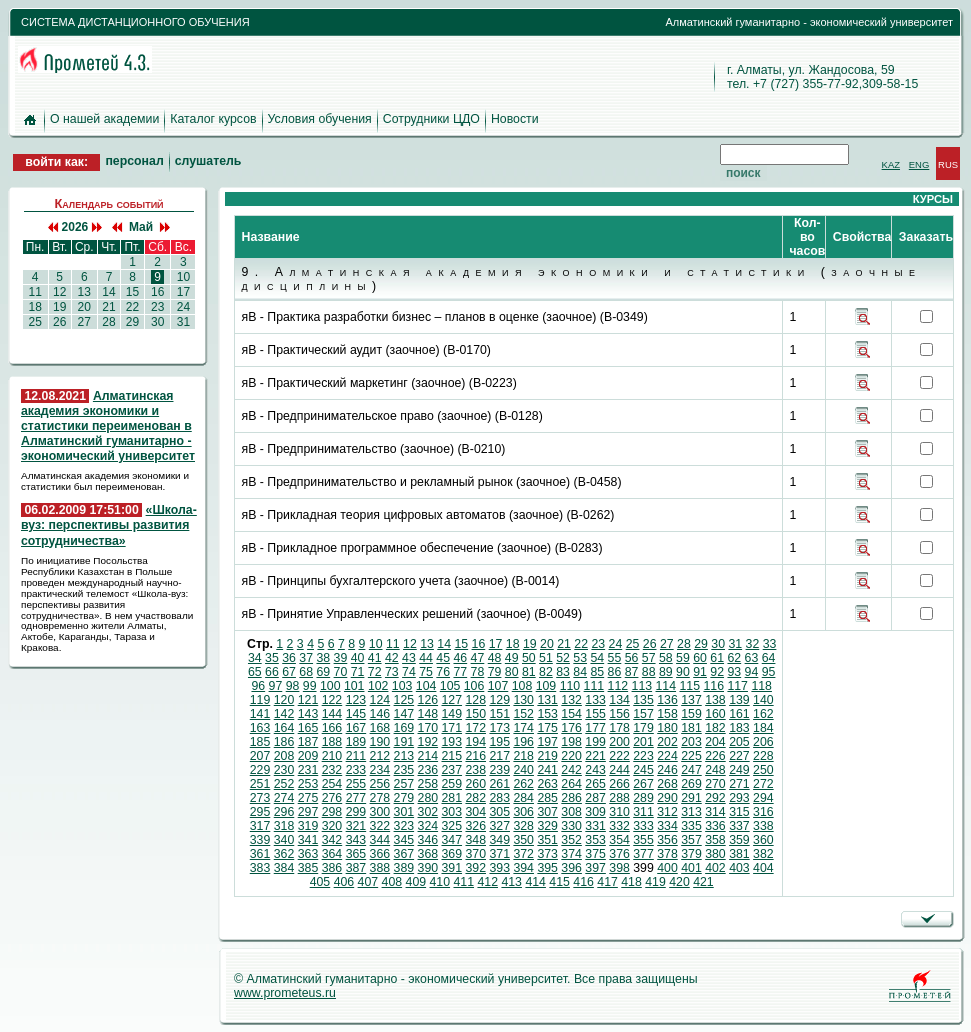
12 (60, 292)
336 (715, 826)
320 (332, 826)
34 (255, 658)
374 (571, 854)
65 (255, 672)
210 (332, 756)
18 (35, 307)
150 (475, 714)
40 (358, 658)
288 (619, 798)
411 (463, 882)
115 (689, 686)
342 (332, 840)
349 (499, 840)
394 (523, 868)
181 (691, 728)
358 (715, 840)
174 (523, 728)
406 (344, 882)
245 (643, 770)
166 (332, 728)
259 (452, 784)
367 (404, 854)
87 (632, 672)
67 (289, 672)
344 (380, 840)
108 (522, 686)
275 (308, 798)
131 (547, 700)
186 (284, 742)
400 (667, 868)
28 (109, 322)
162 (763, 714)
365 (356, 854)
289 (643, 798)
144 (332, 714)
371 (499, 854)
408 (392, 882)
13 (84, 292)
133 (595, 700)
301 (404, 812)
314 (715, 812)
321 (356, 826)
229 (260, 770)
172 (475, 728)
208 (284, 756)
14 (109, 292)
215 (452, 756)
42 (392, 658)
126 (428, 700)
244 (619, 770)
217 (499, 756)
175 (547, 728)
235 (404, 770)
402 (715, 868)
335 (691, 826)
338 (763, 826)
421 (703, 882)
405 (320, 882)
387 (356, 868)
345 (404, 840)
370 (475, 854)
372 (523, 854)
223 (643, 756)
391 (452, 868)
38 (323, 658)
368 (428, 854)
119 (260, 700)
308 (571, 812)
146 (380, 714)
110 (570, 686)
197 (547, 742)
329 (547, 826)
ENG (919, 164)
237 (452, 770)
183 (739, 728)
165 (308, 728)
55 (615, 658)
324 (428, 826)
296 (284, 812)
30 (158, 322)
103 (402, 686)
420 (679, 882)
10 (183, 277)
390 (428, 868)
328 (523, 826)
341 (308, 840)
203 (691, 742)
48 (495, 658)
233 (356, 770)
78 (478, 672)
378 (667, 854)
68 (306, 672)
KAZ (891, 164)
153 (547, 714)
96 (258, 686)
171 (452, 728)
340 (284, 840)
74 (409, 672)
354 (619, 840)
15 (132, 292)
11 (35, 292)
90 (683, 672)
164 (284, 728)
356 (667, 840)
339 (260, 840)
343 (356, 840)
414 (535, 882)
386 (332, 868)
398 (619, 868)
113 (642, 686)
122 (332, 700)
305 (499, 812)
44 (426, 658)
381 (739, 854)
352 (571, 840)
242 (571, 770)
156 (619, 714)
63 (752, 658)
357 (691, 840)
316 (763, 812)
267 (643, 784)
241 (547, 770)
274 (284, 798)
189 (356, 742)
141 (260, 714)
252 (284, 784)
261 (499, 784)
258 (428, 784)
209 (308, 756)
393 (499, 868)
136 (667, 700)
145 (356, 714)
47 (478, 658)
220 (571, 756)
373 (547, 854)
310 (619, 812)
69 (323, 672)
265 (595, 784)
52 (563, 658)
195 (499, 742)
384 (284, 868)
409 (416, 882)
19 (60, 307)
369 (452, 854)
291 (691, 798)
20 (84, 307)
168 (380, 728)
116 (713, 686)
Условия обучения (320, 119)
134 (619, 700)
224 (667, 756)
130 (523, 700)
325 (452, 826)
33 (770, 644)
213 (404, 756)
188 (332, 742)
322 (380, 826)
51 (546, 658)
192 (428, 742)
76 (443, 672)
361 (260, 854)
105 (450, 686)
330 (571, 826)
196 (523, 742)
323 (404, 826)
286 (571, 798)
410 (440, 882)
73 (392, 672)
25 (35, 322)
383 (260, 868)
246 (667, 770)
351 (547, 840)
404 (763, 868)
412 (487, 882)
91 (700, 672)
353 (595, 840)
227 (739, 756)
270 (715, 784)
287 (595, 798)
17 (183, 292)
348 (475, 840)
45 (443, 658)
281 (452, 798)
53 (580, 658)
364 (332, 854)
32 (753, 644)
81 (529, 672)
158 (667, 714)
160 (715, 714)
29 (132, 322)
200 (619, 742)
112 (618, 686)
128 (475, 700)
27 (84, 322)
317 (260, 826)
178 (619, 728)
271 (739, 784)
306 (523, 812)
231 (308, 770)
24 (183, 307)
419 (655, 882)
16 (158, 292)
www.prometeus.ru (285, 993)
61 (717, 658)
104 (426, 686)
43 (409, 658)
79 (495, 672)
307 (547, 812)
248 (715, 770)
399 (643, 868)
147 (404, 714)
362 (284, 854)
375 (595, 854)
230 (284, 770)
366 (380, 854)
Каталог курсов (213, 119)
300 (380, 812)
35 (272, 658)
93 (734, 672)
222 (619, 756)
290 (667, 798)
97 (276, 686)
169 (404, 728)
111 (594, 686)
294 (763, 798)
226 (715, 756)
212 (380, 756)
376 (619, 854)
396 (571, 868)
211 (356, 756)
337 (739, 826)
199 (595, 742)
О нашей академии (104, 119)
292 (715, 798)
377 (643, 854)
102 (378, 686)
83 (563, 672)
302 (428, 812)
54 (597, 658)
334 (667, 826)
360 (763, 840)
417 (607, 882)
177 (595, 728)
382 (763, 854)
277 (356, 798)
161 (739, 714)
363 (308, 854)
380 (715, 854)
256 (380, 784)
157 (643, 714)
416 (583, 882)
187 (308, 742)
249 (739, 770)
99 (310, 686)
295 (260, 812)
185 (260, 742)
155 (595, 714)
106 (474, 686)
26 (60, 322)
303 (452, 812)
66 (272, 672)
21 (109, 307)
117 (737, 686)
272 (763, 784)
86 (615, 672)
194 (475, 742)
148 (428, 714)
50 (529, 658)
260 (475, 784)
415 (559, 882)
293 (739, 798)
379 (691, 854)
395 (547, 868)
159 (691, 714)
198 (571, 742)
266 (619, 784)
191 (404, 742)
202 (667, 742)
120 (284, 700)
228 (763, 756)
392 (475, 868)
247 (691, 770)
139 (739, 700)
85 (597, 672)
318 (284, 826)
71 (358, 672)
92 (717, 672)
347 (452, 840)
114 (666, 686)
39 (341, 658)
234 (380, 770)
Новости (515, 119)
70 (341, 672)
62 (734, 658)
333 (643, 826)
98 (293, 686)
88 (649, 672)
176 (571, 728)
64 (769, 658)
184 (763, 728)
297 (308, 812)
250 (763, 770)
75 (426, 672)
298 (332, 812)
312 (667, 812)
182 (715, 728)
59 (683, 658)
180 (667, 728)
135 (643, 700)
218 (523, 756)
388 (380, 868)
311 (643, 812)
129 (499, 700)
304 (475, 812)
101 (354, 686)
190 (380, 742)
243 (595, 770)
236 (428, 770)
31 (183, 322)
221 (595, 756)
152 (523, 714)
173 (499, 728)
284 (523, 798)
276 (332, 798)
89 (666, 672)
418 (631, 882)
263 (547, 784)
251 (260, 784)
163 (260, 728)
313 (691, 812)
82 (546, 672)
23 (158, 307)
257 (404, 784)
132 (571, 700)
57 (649, 658)
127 (452, 700)
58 (666, 658)
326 (475, 826)
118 (761, 686)
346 (428, 840)
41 (375, 658)
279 (404, 798)
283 (499, 798)
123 (356, 700)
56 (632, 658)
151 (499, 714)
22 (132, 307)
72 (375, 672)
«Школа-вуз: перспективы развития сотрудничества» (109, 525)
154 (571, 714)
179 (643, 728)
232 (332, 770)
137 (691, 700)
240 (523, 770)
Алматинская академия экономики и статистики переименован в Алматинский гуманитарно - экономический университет (108, 426)
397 (595, 868)
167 (356, 728)
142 (284, 714)
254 (332, 784)
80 (512, 672)
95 (769, 672)
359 (739, 840)
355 (643, 840)
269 (691, 784)
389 (404, 868)
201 (643, 742)
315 (739, 812)
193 (452, 742)
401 (691, 868)
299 (356, 812)
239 (499, 770)
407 (368, 882)
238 (475, 770)
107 (498, 686)
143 (308, 714)
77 (460, 672)
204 (715, 742)
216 (475, 756)
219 (547, 756)
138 (715, 700)
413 (511, 882)
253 (308, 784)
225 (691, 756)
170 (428, 728)
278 (380, 798)
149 (452, 714)
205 (739, 742)
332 (619, 826)
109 (546, 686)
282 (475, 798)
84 (580, 672)
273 (260, 798)
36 (289, 658)
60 (700, 658)
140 (763, 700)
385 (308, 868)
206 (763, 742)
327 (499, 826)
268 (667, 784)
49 (512, 658)
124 (380, 700)
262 (523, 784)
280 (428, 798)
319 (308, 826)
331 (595, 826)
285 (547, 798)
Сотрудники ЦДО (431, 119)
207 (260, 756)
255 (356, 784)
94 (752, 672)
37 (306, 658)
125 (404, 700)
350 (523, 840)
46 (460, 658)
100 (330, 686)
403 (739, 868)
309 (595, 812)
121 (308, 700)
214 (428, 756)
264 (571, 784)
